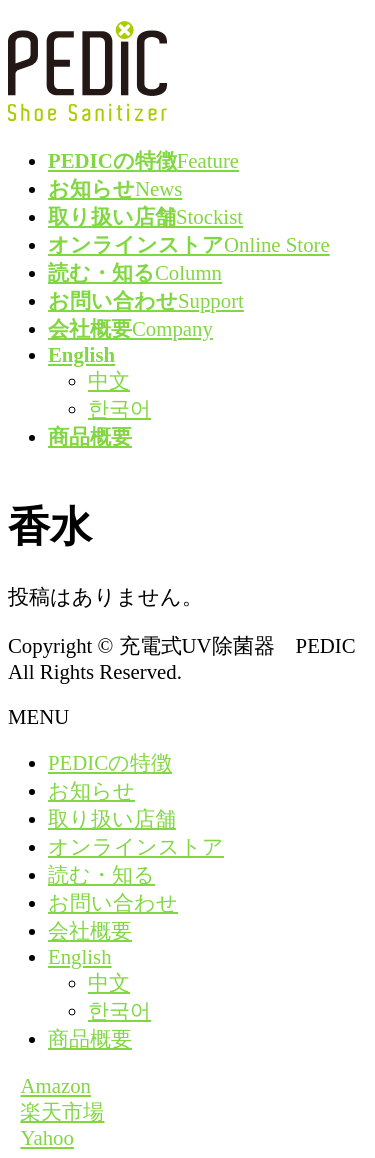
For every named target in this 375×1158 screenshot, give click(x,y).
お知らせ (91, 790)
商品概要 (90, 1038)
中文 (109, 380)
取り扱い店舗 (112, 818)
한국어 (119, 408)
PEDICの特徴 (110, 762)
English (80, 956)
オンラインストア (136, 846)
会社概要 (90, 930)
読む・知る (101, 874)
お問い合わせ (113, 902)
